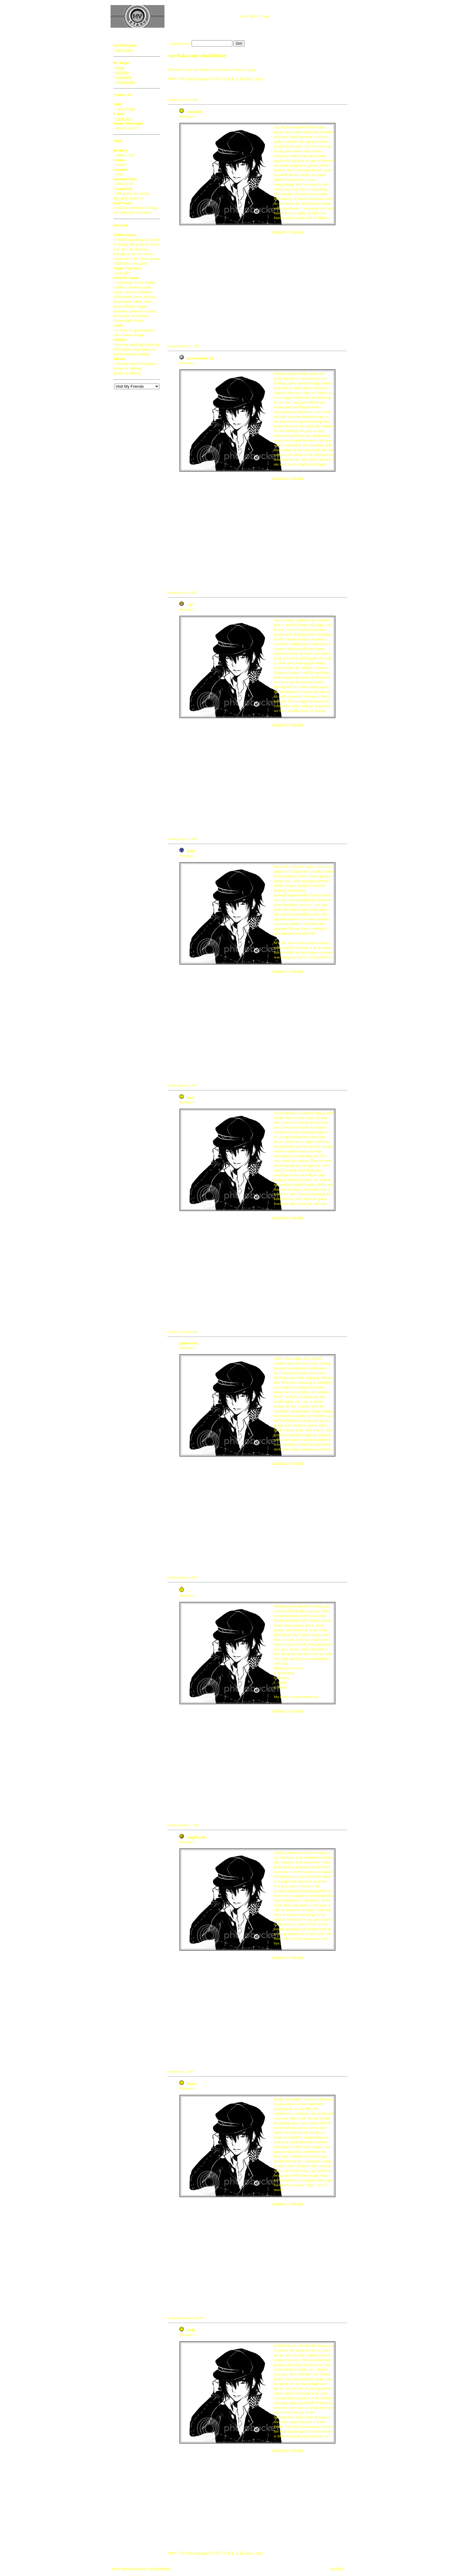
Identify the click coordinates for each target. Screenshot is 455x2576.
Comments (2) (280, 1463)
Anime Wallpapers (159, 2568)
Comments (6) (280, 478)
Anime (115, 2568)
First (190, 78)
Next (249, 78)
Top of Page (336, 2568)
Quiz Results (125, 82)
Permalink (297, 231)
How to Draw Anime (134, 2568)
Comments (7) (280, 231)
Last (258, 78)
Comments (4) (280, 724)
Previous (202, 78)
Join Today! (124, 50)
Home (120, 67)
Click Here (123, 118)
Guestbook (123, 77)
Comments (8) (280, 1217)
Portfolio (122, 72)
